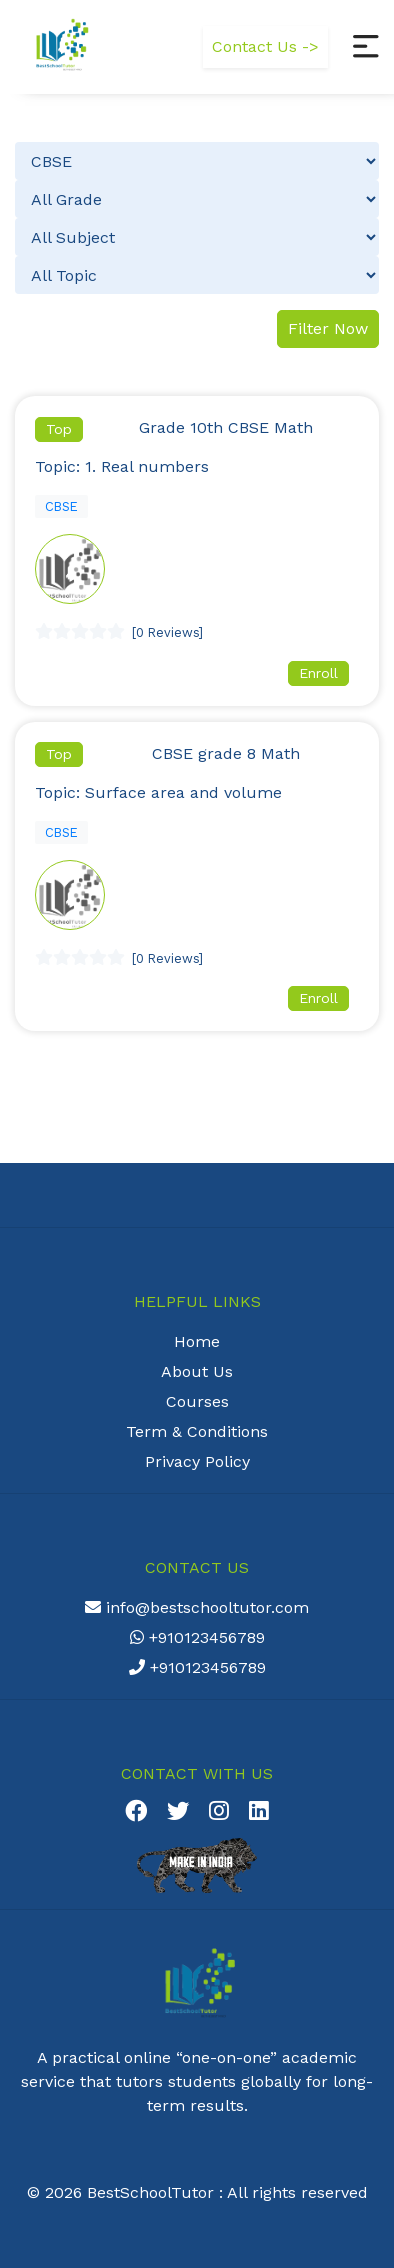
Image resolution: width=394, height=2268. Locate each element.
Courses (197, 1401)
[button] (366, 47)
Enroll (318, 673)
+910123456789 (197, 1637)
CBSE (61, 506)
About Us (197, 1371)
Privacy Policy (197, 1461)
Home (197, 1341)
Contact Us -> (265, 46)
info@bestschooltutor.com (197, 1607)
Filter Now (328, 328)
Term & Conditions (197, 1431)
